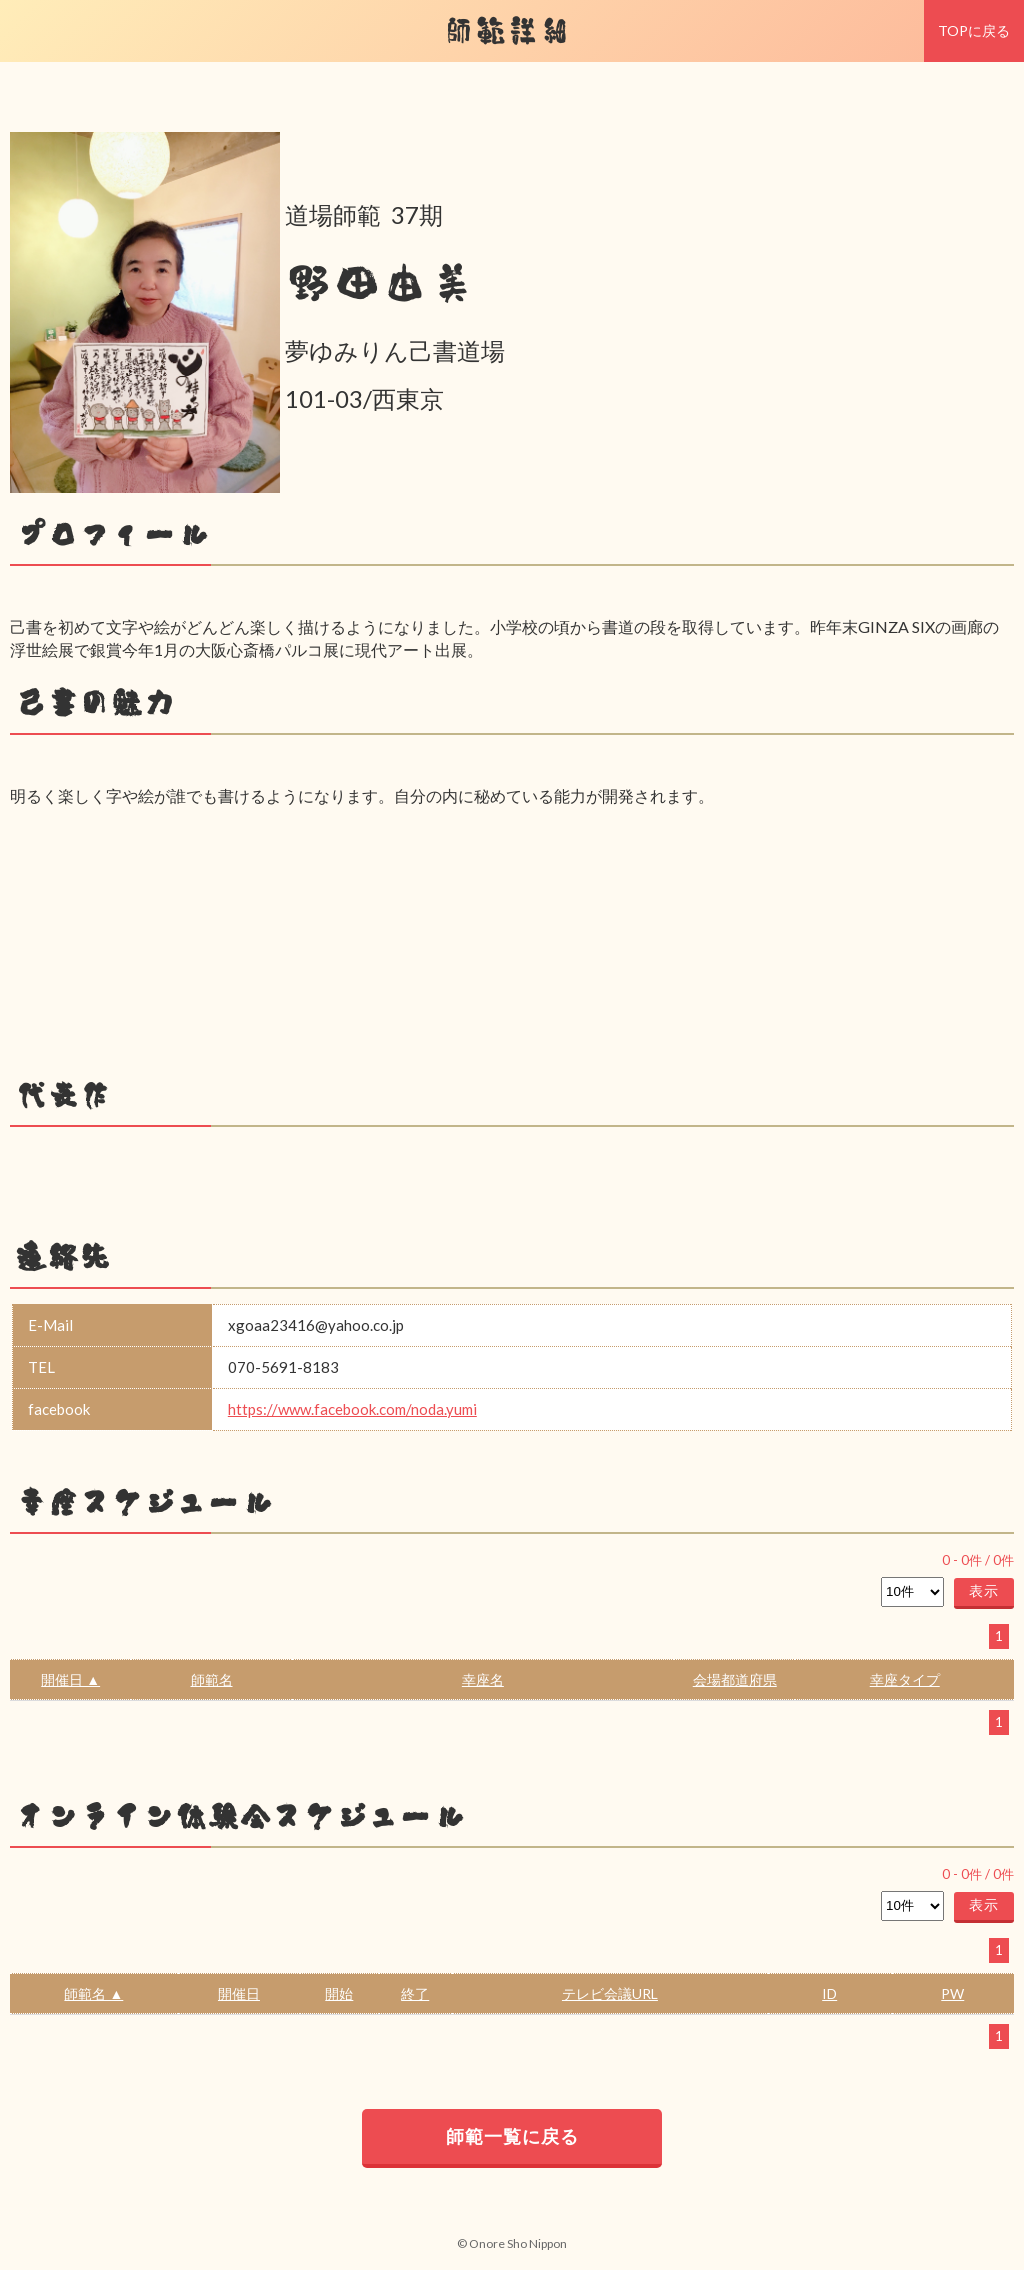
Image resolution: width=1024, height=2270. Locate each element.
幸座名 (483, 1679)
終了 (415, 1993)
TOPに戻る (974, 30)
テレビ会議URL (610, 1993)
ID (829, 1993)
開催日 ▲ (70, 1679)
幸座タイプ (905, 1679)
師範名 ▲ (93, 1993)
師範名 (212, 1679)
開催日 (239, 1993)
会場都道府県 (735, 1679)
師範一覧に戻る (512, 2136)
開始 (339, 1993)
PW (952, 1993)
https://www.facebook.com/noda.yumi (352, 1409)
